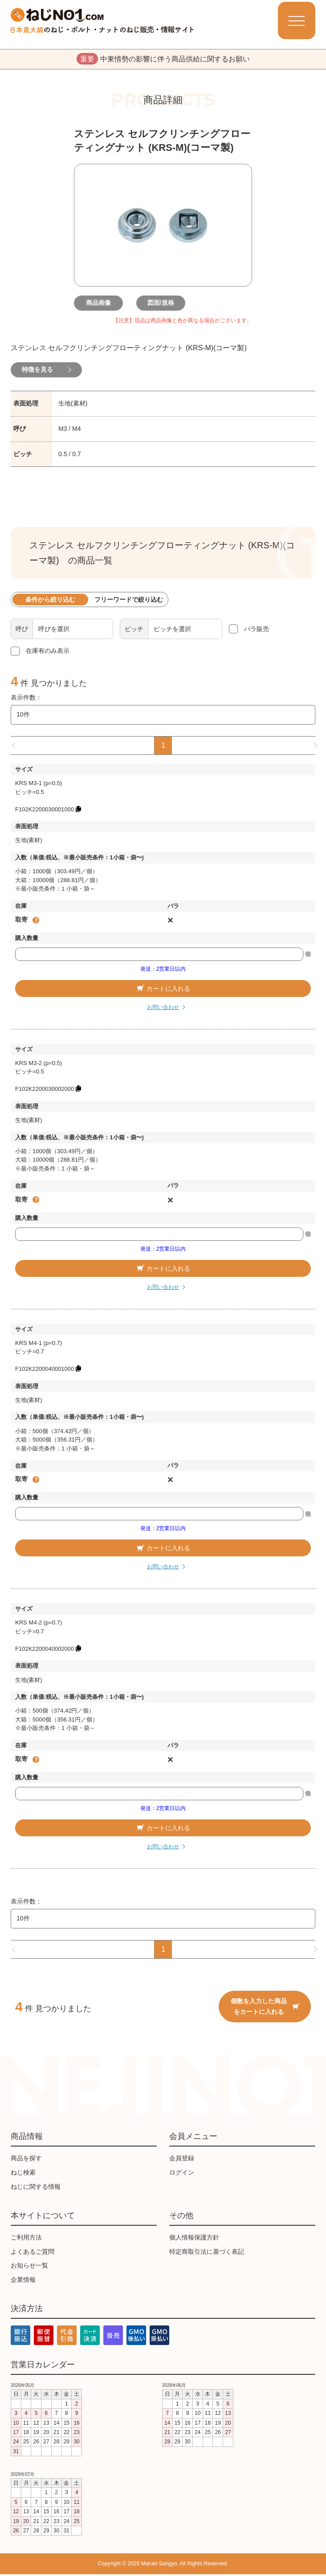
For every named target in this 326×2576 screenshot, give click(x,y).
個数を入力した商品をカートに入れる (265, 2008)
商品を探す (26, 2159)
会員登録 (181, 2159)
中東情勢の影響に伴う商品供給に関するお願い (163, 59)
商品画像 (100, 304)
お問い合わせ (163, 1009)
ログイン (181, 2174)
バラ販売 (256, 630)
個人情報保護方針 (194, 2239)
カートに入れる (163, 990)
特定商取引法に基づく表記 (206, 2252)
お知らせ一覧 (29, 2267)
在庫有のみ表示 (47, 652)
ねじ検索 (23, 2174)
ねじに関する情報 (36, 2188)
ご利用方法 (26, 2239)
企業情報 (23, 2281)
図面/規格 (163, 304)
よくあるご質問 (32, 2252)
